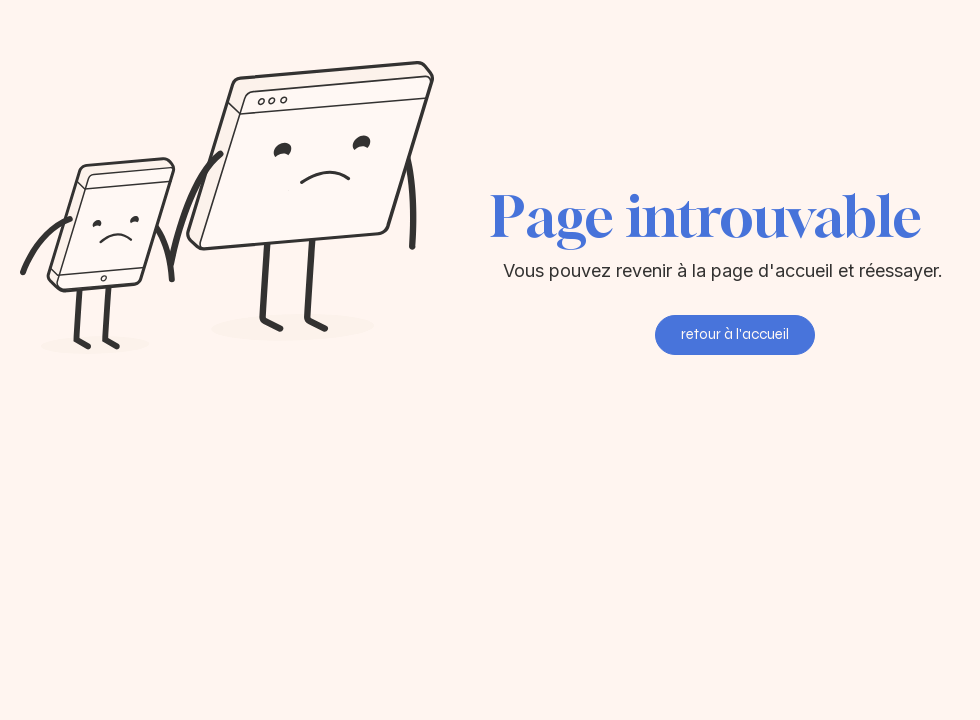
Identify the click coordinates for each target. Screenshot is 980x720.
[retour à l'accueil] (735, 335)
